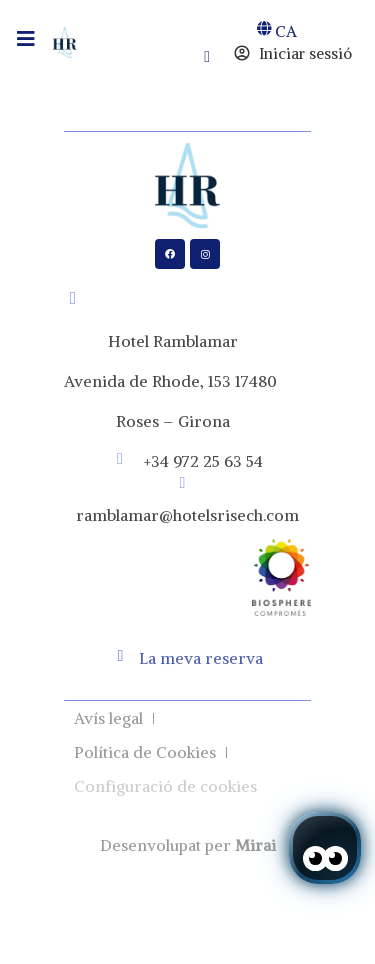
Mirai (255, 845)
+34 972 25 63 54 (203, 461)
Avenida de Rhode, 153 (147, 381)
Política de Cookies (145, 752)
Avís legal (108, 718)
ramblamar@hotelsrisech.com (187, 515)
